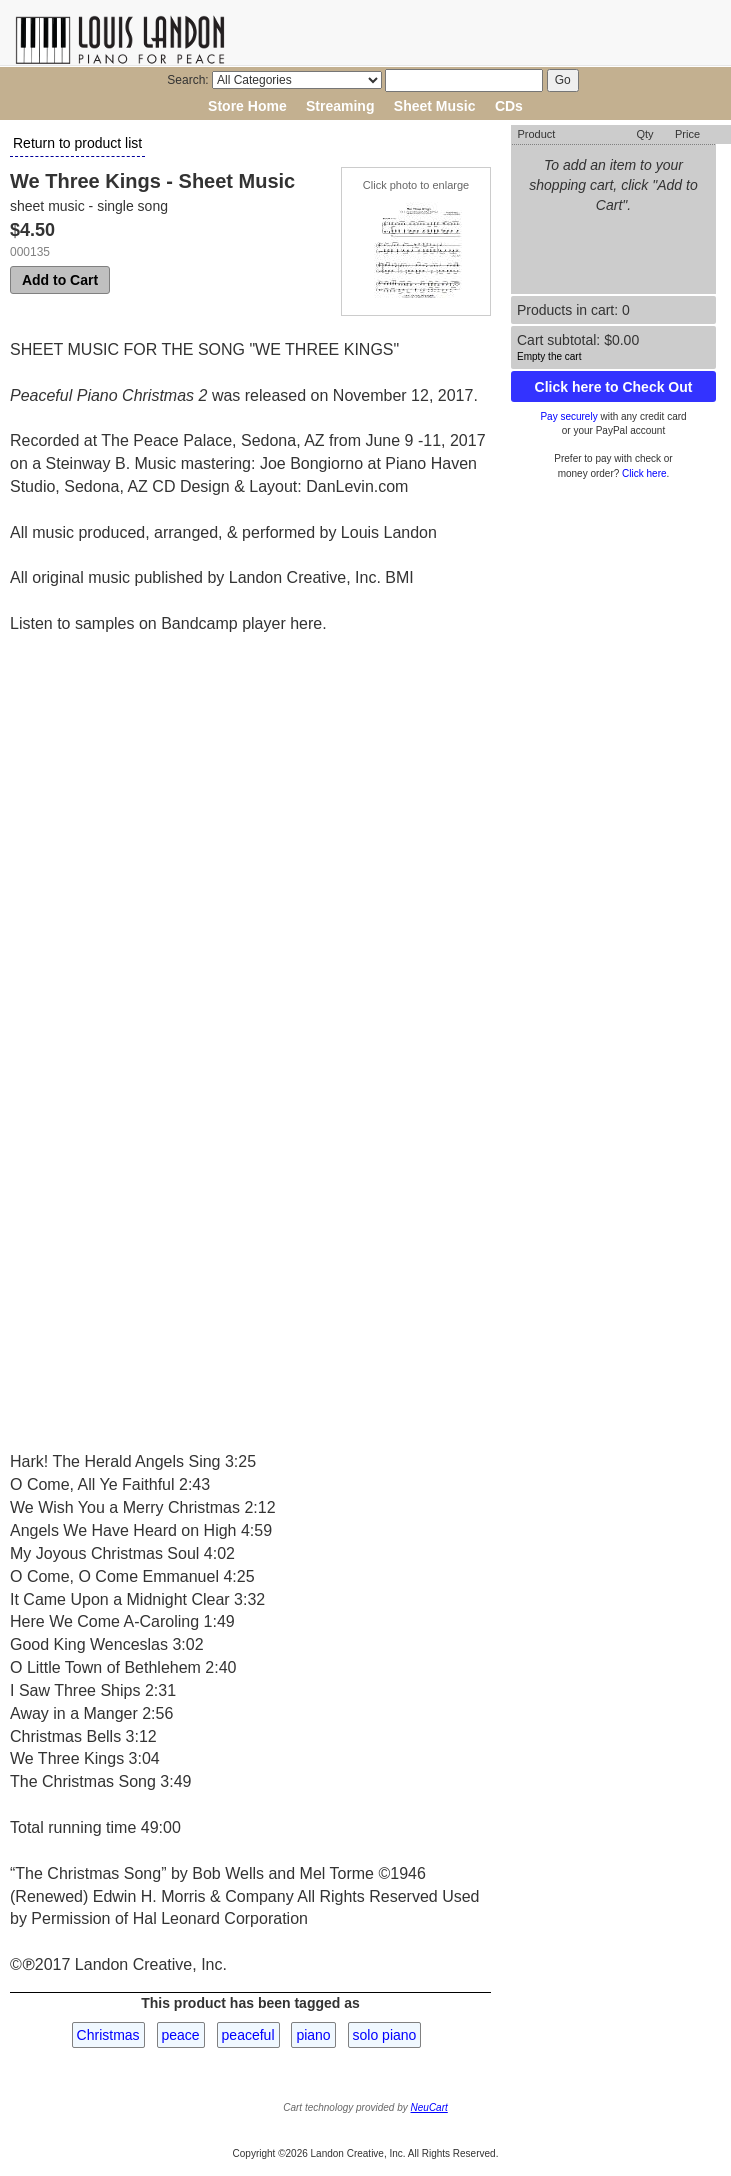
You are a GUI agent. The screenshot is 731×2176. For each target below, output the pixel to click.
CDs (509, 106)
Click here (644, 473)
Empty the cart (549, 356)
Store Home (247, 106)
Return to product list (77, 143)
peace (181, 2035)
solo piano (385, 2035)
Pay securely (568, 416)
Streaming (340, 106)
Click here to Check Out (614, 387)
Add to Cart (60, 280)
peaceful (248, 2035)
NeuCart (429, 2107)
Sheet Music (435, 106)
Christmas (108, 2035)
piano (313, 2035)
